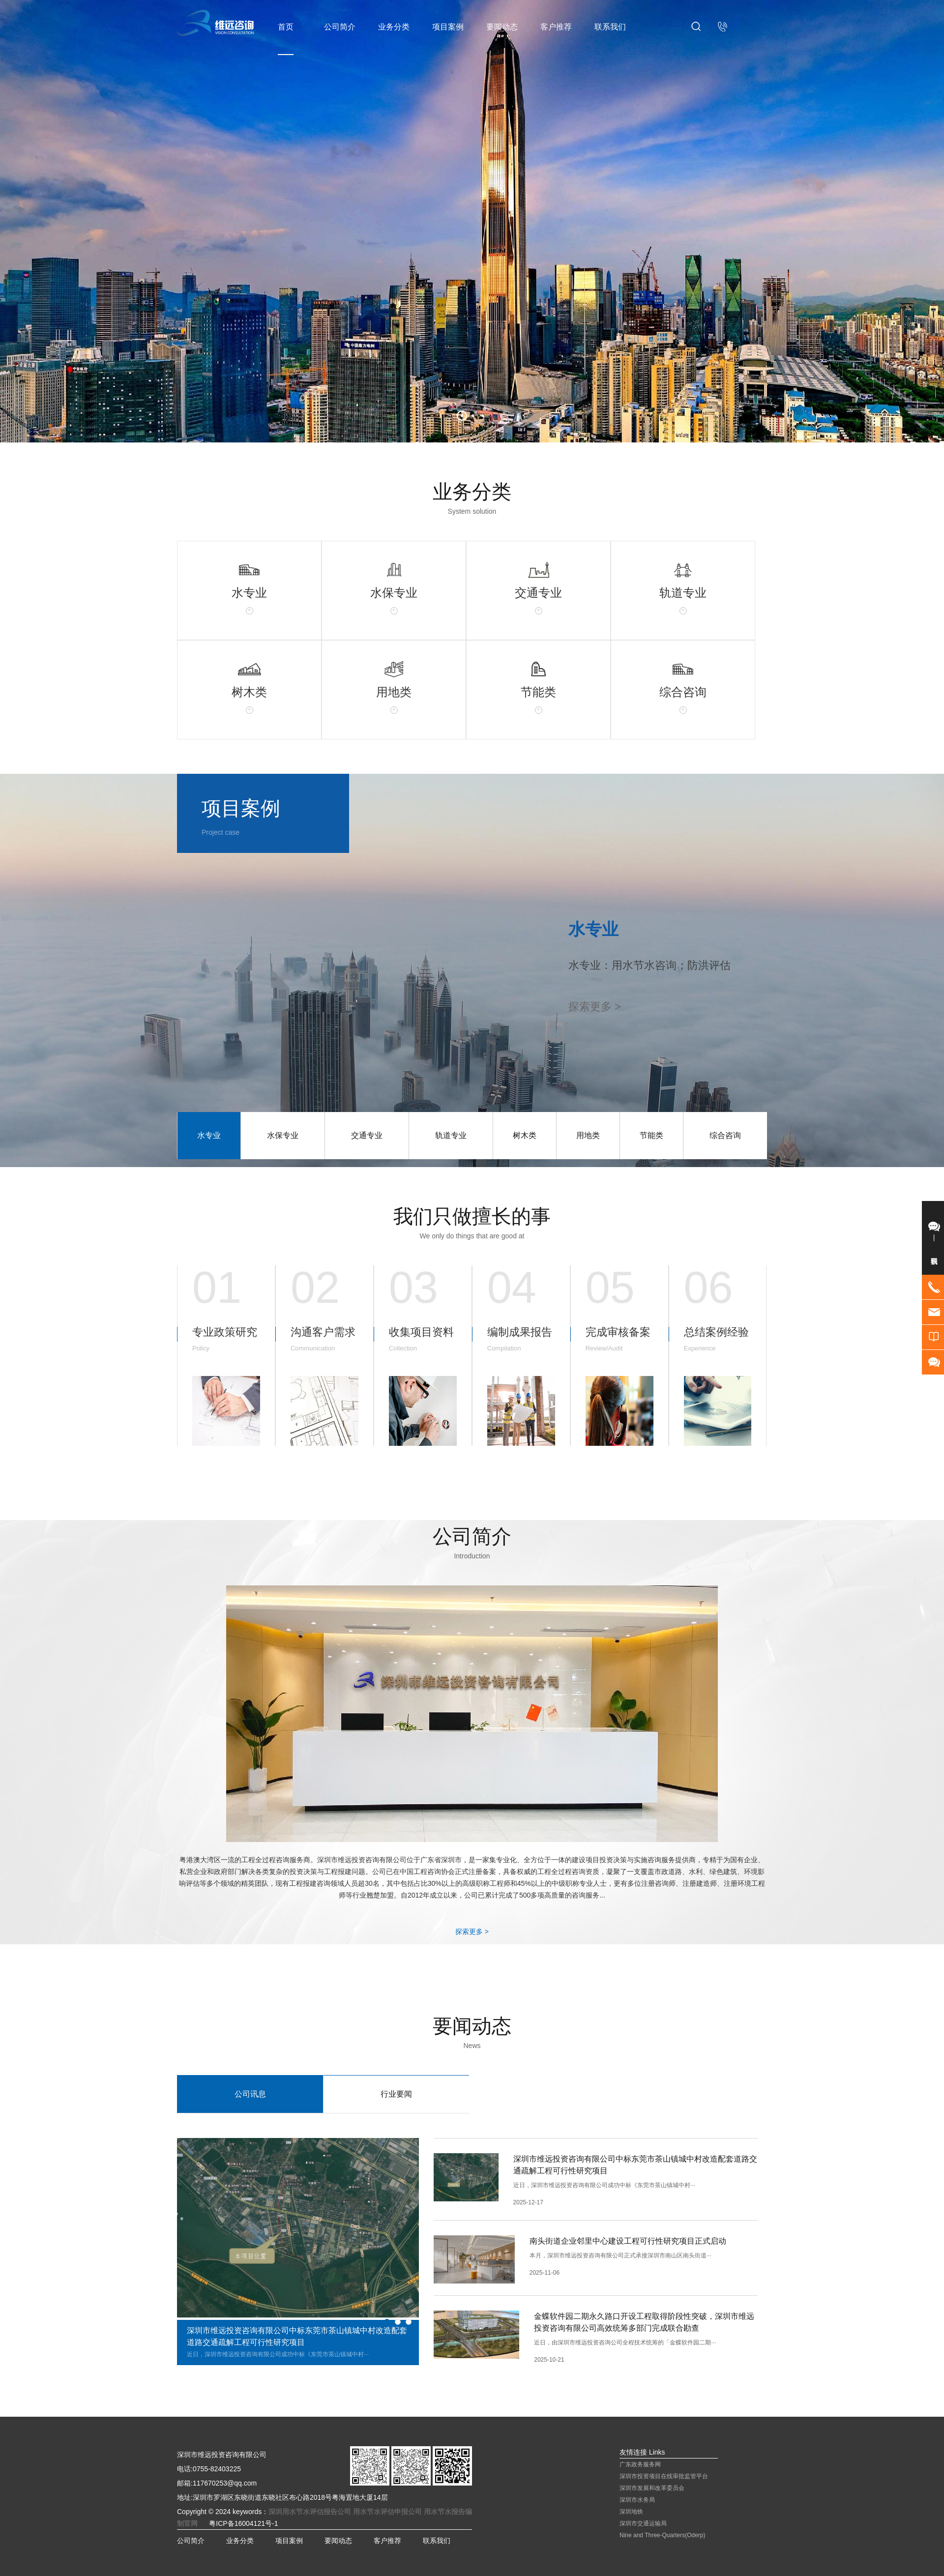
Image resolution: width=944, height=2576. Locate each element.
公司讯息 (250, 2094)
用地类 (588, 1135)
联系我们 (610, 27)
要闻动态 (502, 27)
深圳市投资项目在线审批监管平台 (664, 2476)
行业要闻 (396, 2094)
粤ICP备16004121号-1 (243, 2523)
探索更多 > (472, 1931)
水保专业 (282, 1135)
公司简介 (339, 27)
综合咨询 (725, 1135)
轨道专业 (451, 1135)
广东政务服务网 (640, 2464)
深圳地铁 (631, 2511)
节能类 (651, 1135)
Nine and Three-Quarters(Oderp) (663, 2535)
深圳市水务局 (637, 2499)
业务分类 (394, 27)
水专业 (209, 1135)
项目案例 (448, 27)
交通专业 (367, 1135)
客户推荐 (556, 27)
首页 (286, 27)
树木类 (524, 1135)
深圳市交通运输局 (643, 2523)
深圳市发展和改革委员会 (652, 2488)
